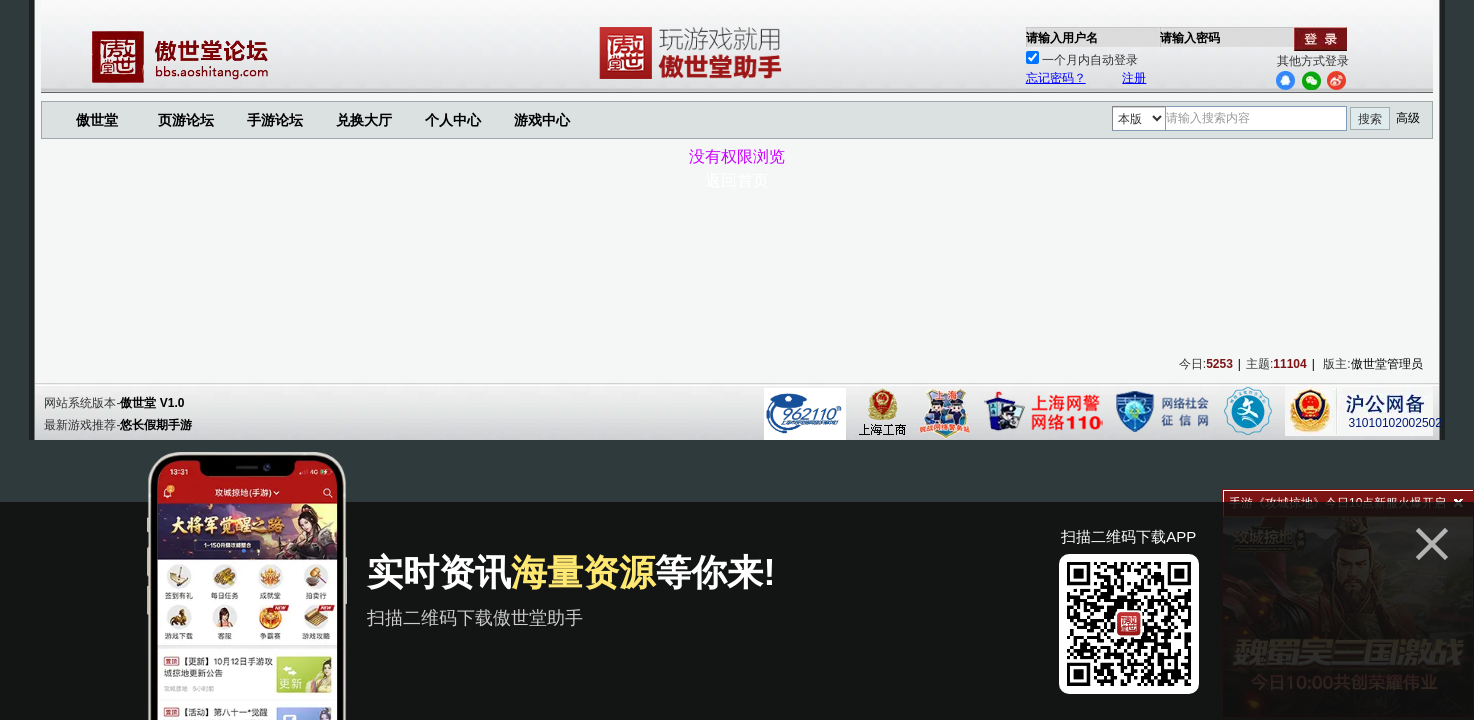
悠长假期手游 (156, 425)
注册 (1134, 78)
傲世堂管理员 (1387, 364)
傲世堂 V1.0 (152, 403)
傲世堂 (97, 120)
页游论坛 (186, 120)
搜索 (1370, 119)
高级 (1408, 118)
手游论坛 (275, 120)
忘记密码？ (1056, 78)
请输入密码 (1190, 38)
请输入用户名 (1062, 38)
